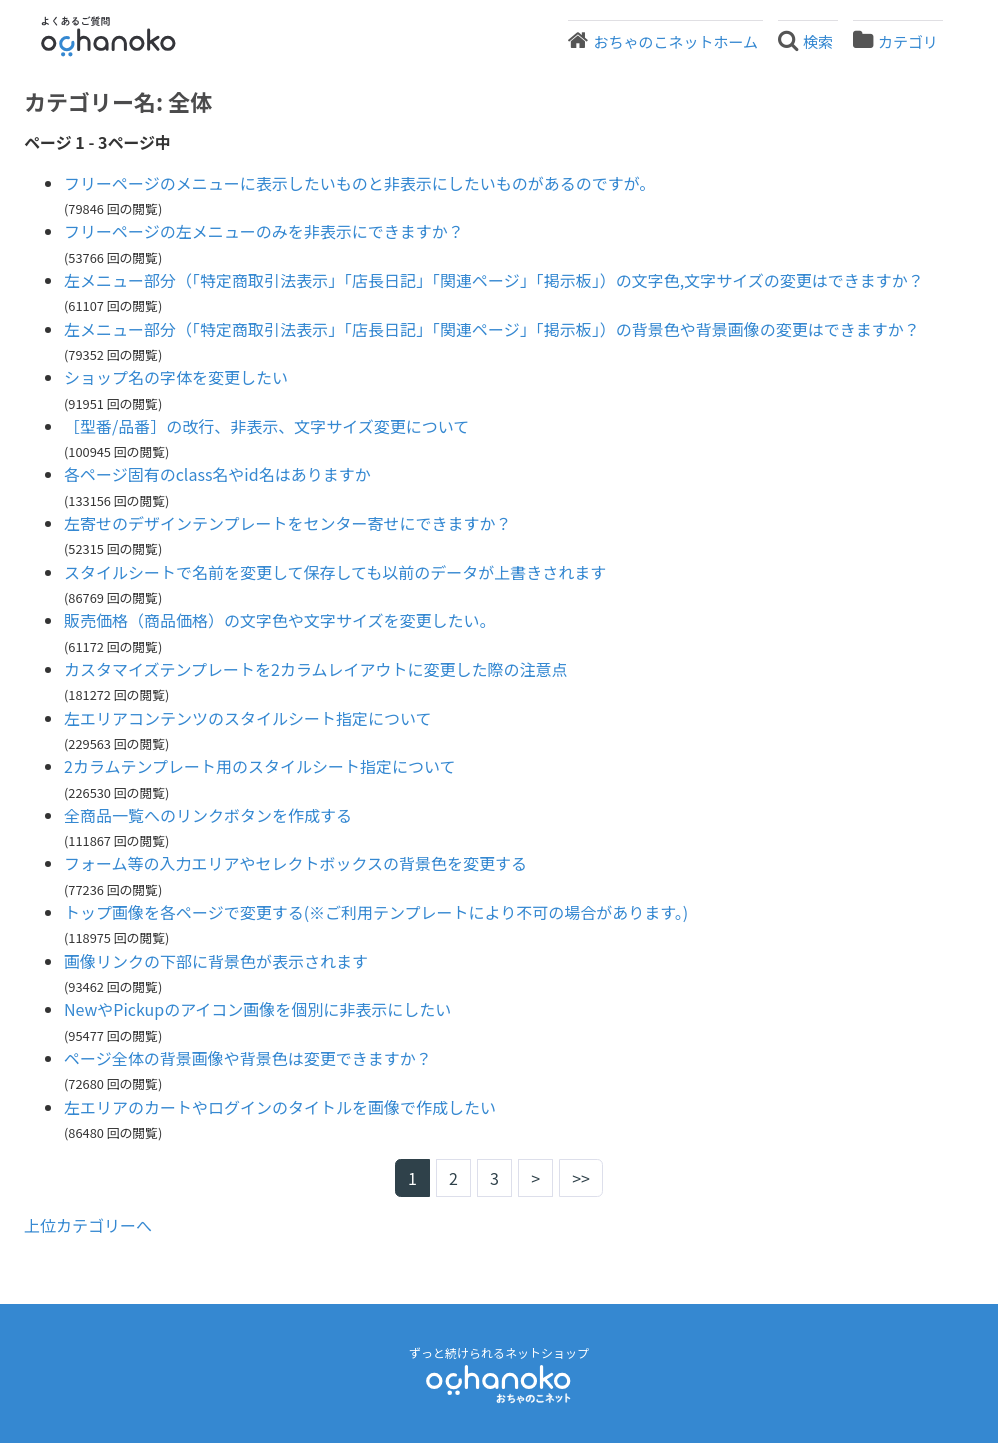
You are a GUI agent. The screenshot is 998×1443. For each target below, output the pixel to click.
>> (581, 1178)
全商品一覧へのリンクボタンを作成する (208, 815)
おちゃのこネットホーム (675, 41)
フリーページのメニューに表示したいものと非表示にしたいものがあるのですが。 (359, 183)
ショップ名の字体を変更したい (176, 377)
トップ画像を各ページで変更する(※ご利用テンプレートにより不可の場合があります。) (376, 912)
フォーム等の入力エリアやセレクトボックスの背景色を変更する (295, 863)
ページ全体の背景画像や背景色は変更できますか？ (248, 1058)
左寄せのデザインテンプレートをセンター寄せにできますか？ (288, 523)
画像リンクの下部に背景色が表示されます (216, 961)
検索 (818, 41)
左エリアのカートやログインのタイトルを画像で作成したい (280, 1107)
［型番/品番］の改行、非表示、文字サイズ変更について (266, 426)
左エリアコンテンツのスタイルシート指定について (248, 718)
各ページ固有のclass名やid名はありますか (217, 474)
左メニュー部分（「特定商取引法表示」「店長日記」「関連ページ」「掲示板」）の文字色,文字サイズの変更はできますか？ (494, 280)
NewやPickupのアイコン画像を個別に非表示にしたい (257, 1009)
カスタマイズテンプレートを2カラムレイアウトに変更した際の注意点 (315, 669)
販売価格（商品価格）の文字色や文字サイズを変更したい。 (280, 620)
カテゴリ (908, 41)
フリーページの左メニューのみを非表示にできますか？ (264, 231)
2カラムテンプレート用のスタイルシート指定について (259, 766)
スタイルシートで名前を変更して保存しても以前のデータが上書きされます (335, 572)
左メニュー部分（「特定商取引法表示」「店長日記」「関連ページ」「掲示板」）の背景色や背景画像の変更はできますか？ (492, 329)
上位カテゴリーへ (88, 1225)
